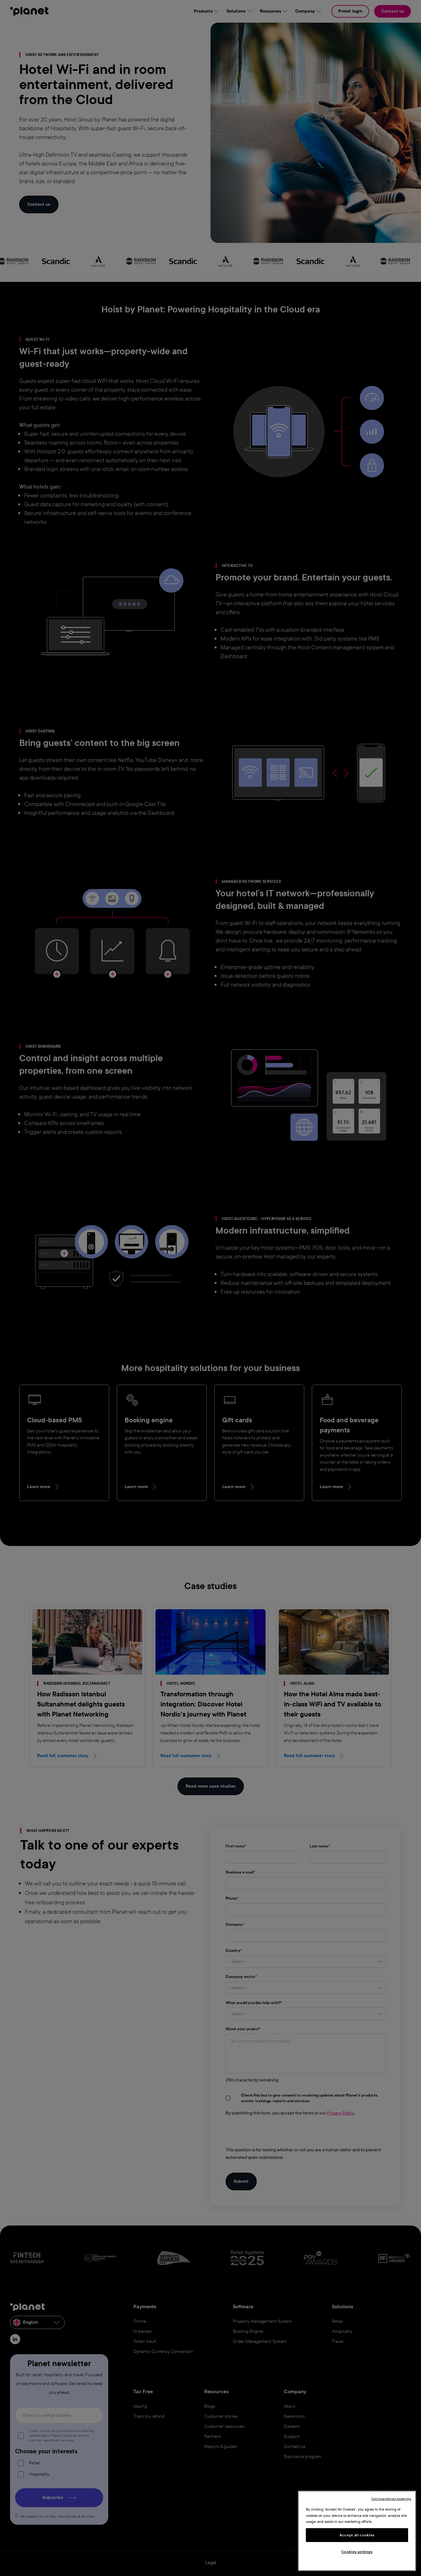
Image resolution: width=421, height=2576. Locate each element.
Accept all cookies (357, 2535)
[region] (357, 2531)
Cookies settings (357, 2551)
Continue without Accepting (391, 2499)
